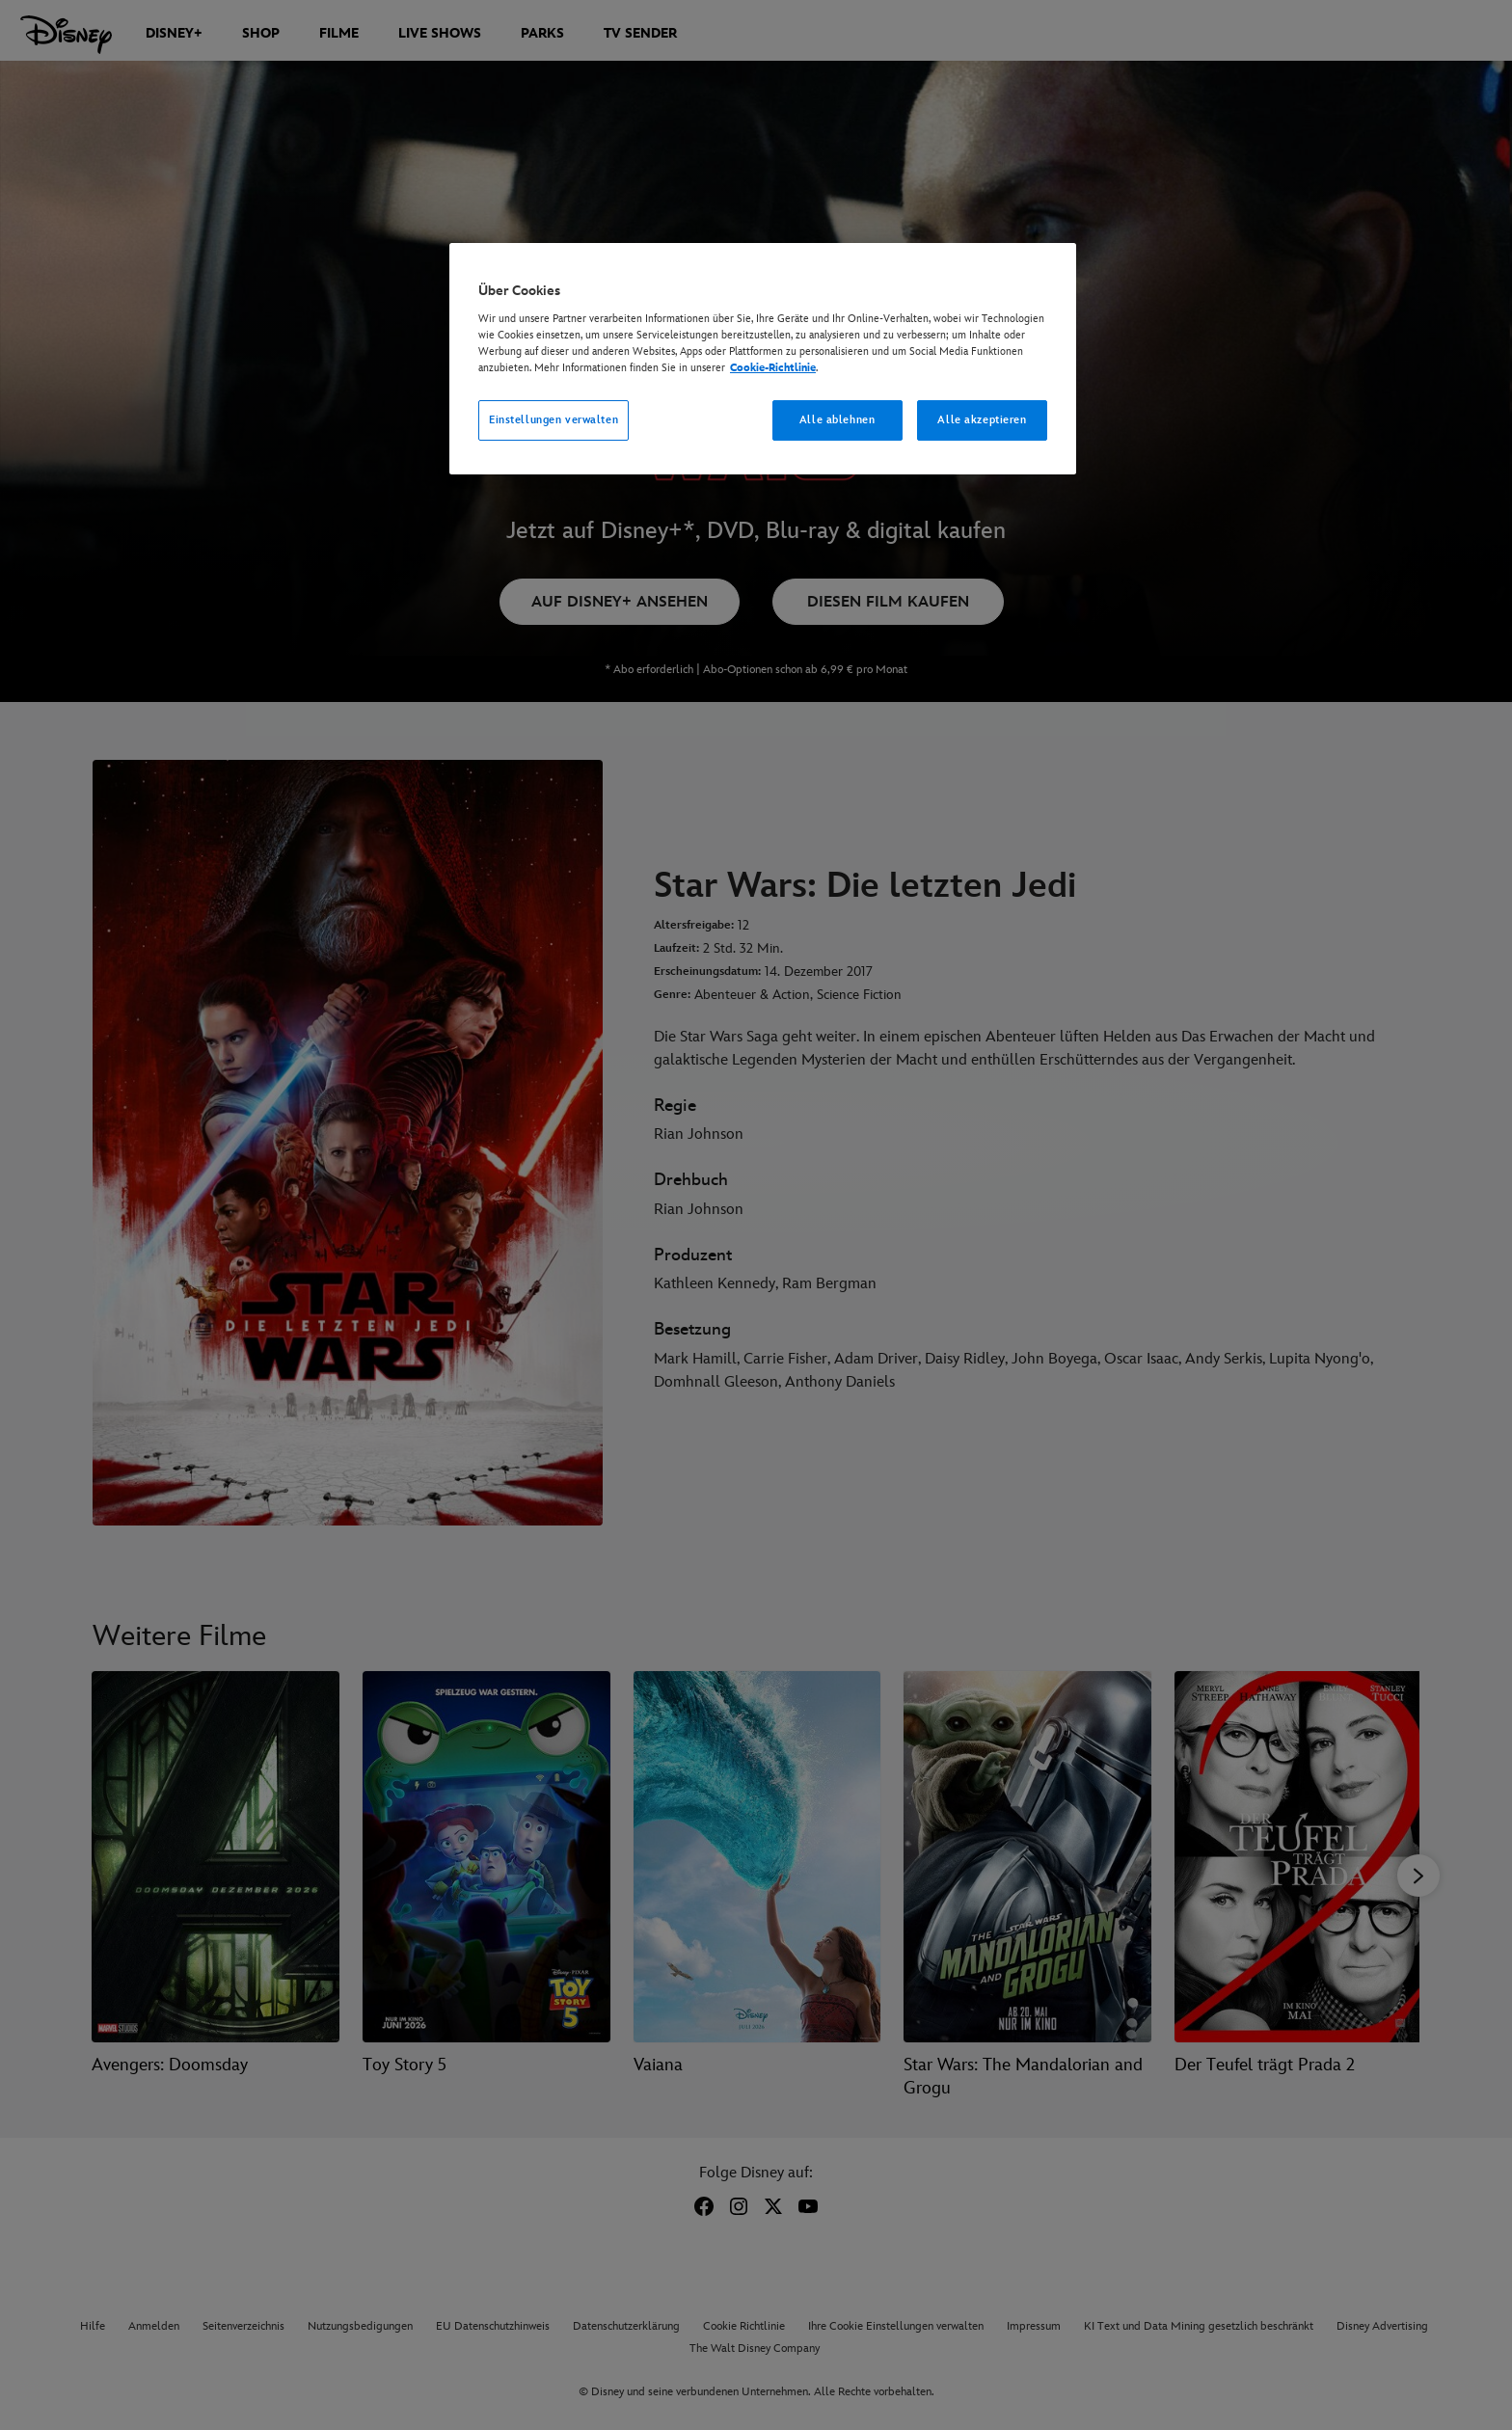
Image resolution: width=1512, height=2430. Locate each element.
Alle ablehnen (837, 420)
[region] (762, 358)
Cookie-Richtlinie (773, 368)
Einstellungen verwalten (553, 420)
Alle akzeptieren (981, 420)
